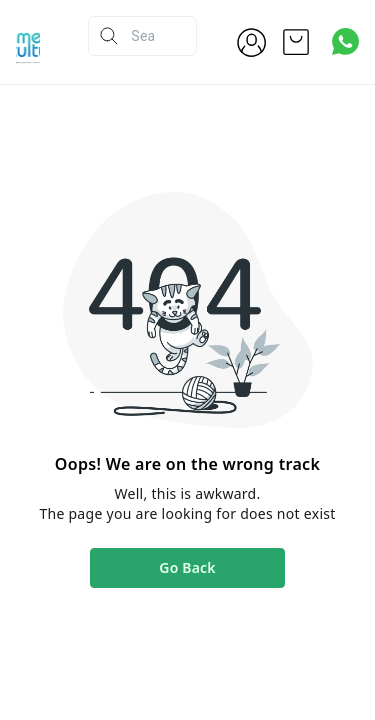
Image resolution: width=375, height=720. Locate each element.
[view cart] (296, 42)
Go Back (187, 567)
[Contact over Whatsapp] (345, 41)
